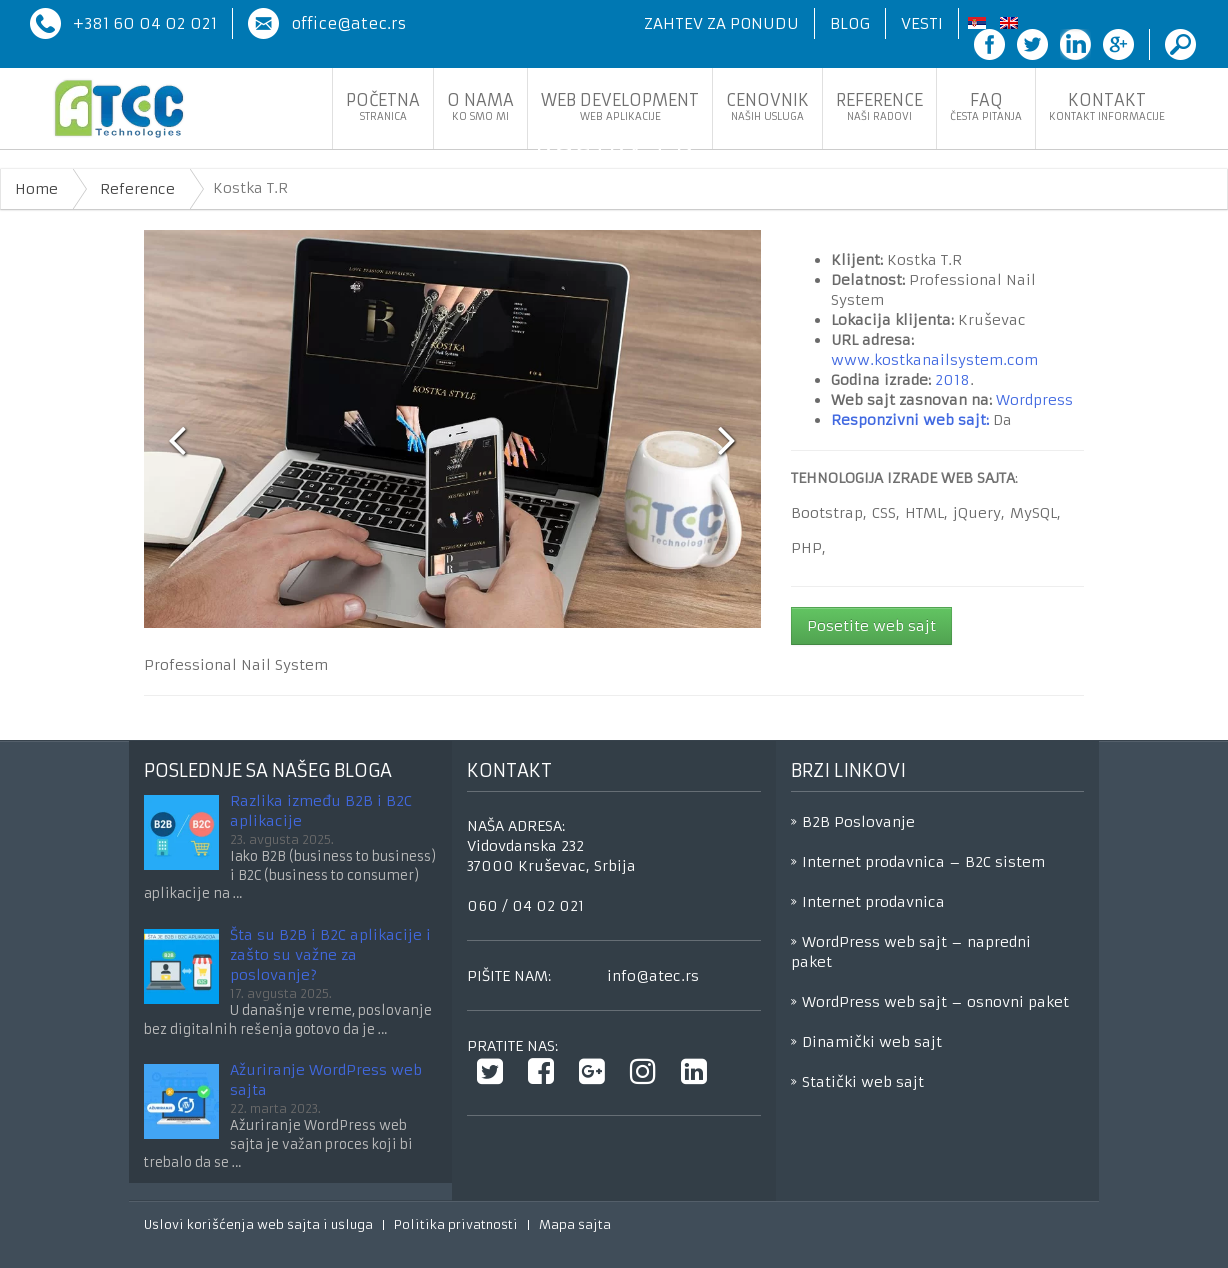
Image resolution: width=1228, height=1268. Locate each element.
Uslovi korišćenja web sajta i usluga (258, 1224)
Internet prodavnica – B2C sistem (923, 862)
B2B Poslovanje (858, 822)
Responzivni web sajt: (910, 420)
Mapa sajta (575, 1224)
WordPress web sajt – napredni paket (911, 952)
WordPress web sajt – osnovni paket (935, 1002)
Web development (620, 106)
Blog (850, 23)
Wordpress (1034, 400)
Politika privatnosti (456, 1224)
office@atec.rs (348, 23)
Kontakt (1107, 106)
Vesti (922, 23)
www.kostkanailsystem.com (934, 360)
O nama (480, 106)
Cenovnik (767, 106)
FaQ (986, 106)
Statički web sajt (863, 1082)
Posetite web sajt (871, 626)
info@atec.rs (653, 976)
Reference (879, 106)
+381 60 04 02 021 (145, 23)
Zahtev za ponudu (721, 23)
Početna (383, 106)
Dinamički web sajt (872, 1042)
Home (36, 189)
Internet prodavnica (873, 902)
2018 (952, 380)
